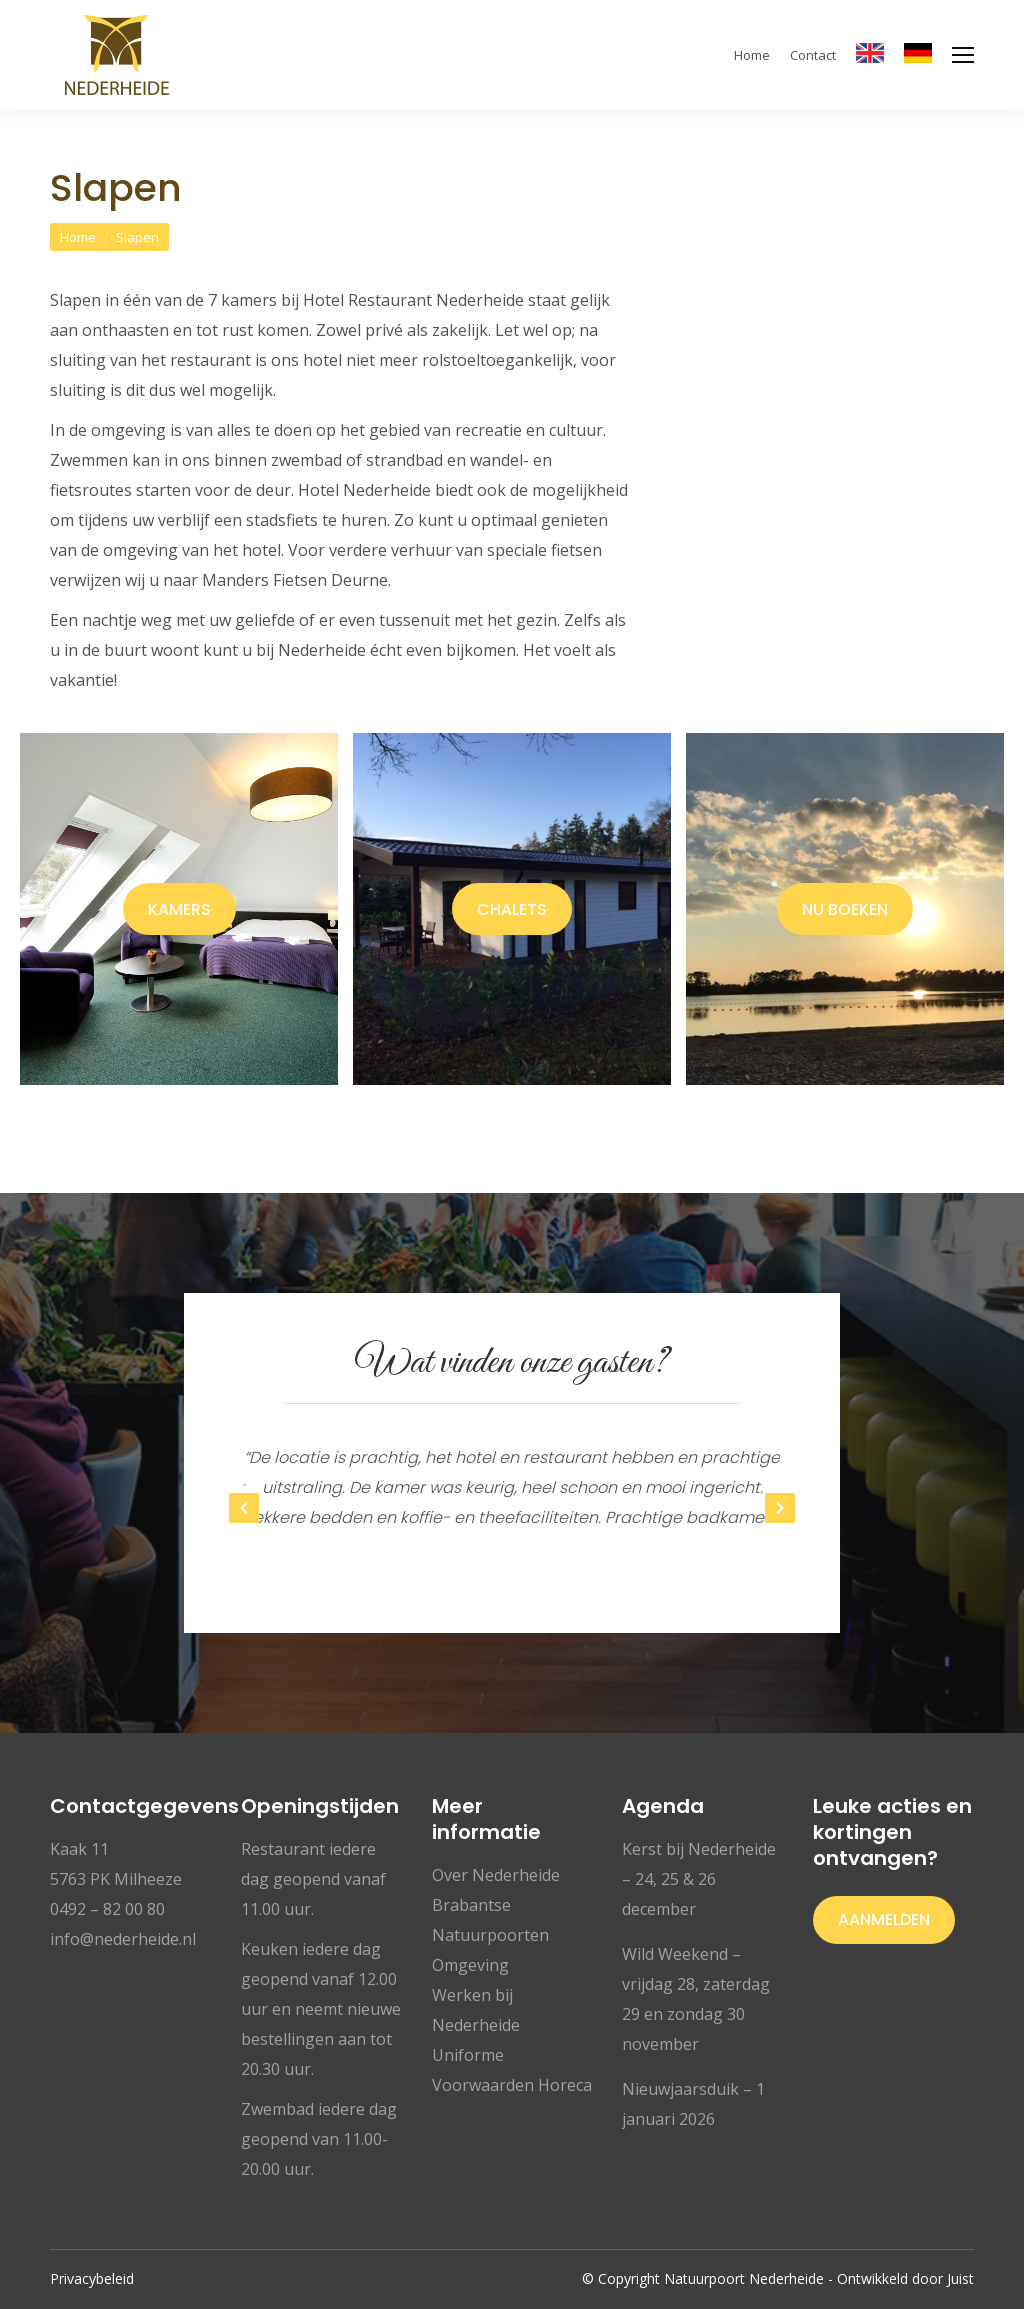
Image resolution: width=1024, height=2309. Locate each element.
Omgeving (470, 1965)
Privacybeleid (92, 2278)
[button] (244, 1508)
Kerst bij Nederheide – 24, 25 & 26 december (699, 1879)
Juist (960, 2278)
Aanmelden (884, 1919)
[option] (512, 1488)
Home (752, 55)
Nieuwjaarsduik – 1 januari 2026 (693, 2104)
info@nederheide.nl (123, 1939)
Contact (813, 55)
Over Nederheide (496, 1875)
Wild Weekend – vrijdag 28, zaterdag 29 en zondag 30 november (696, 1999)
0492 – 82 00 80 (107, 1909)
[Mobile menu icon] (963, 55)
